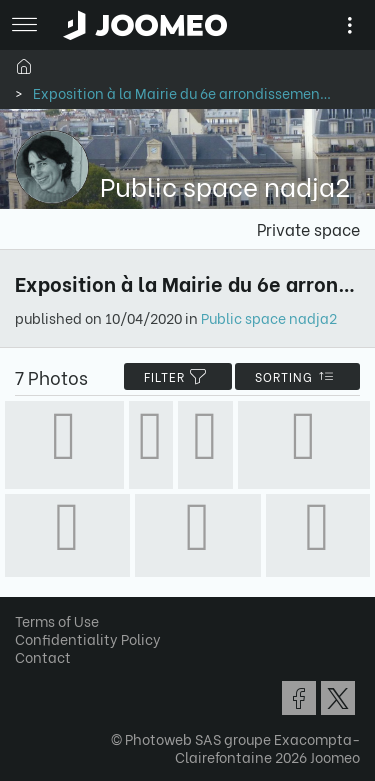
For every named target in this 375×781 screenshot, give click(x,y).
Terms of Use (57, 620)
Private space (308, 228)
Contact (43, 656)
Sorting (297, 376)
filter (178, 376)
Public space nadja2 (269, 317)
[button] (53, 678)
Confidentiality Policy (88, 638)
